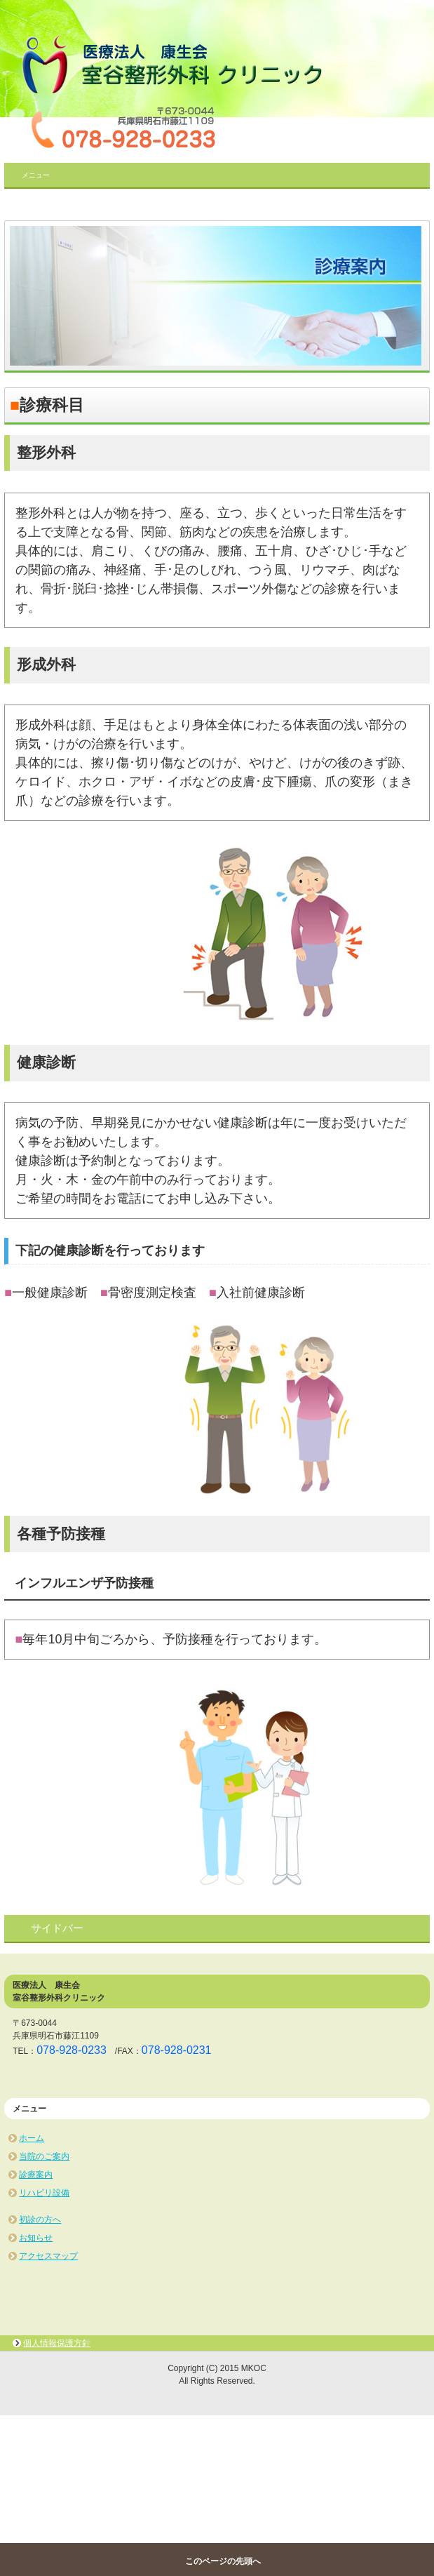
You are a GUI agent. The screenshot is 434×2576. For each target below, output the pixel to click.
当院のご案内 (44, 2156)
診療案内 (36, 2175)
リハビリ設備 (44, 2193)
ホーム (31, 2138)
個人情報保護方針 (56, 2343)
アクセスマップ (48, 2256)
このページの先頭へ (223, 2561)
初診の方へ (40, 2219)
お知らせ (36, 2238)
